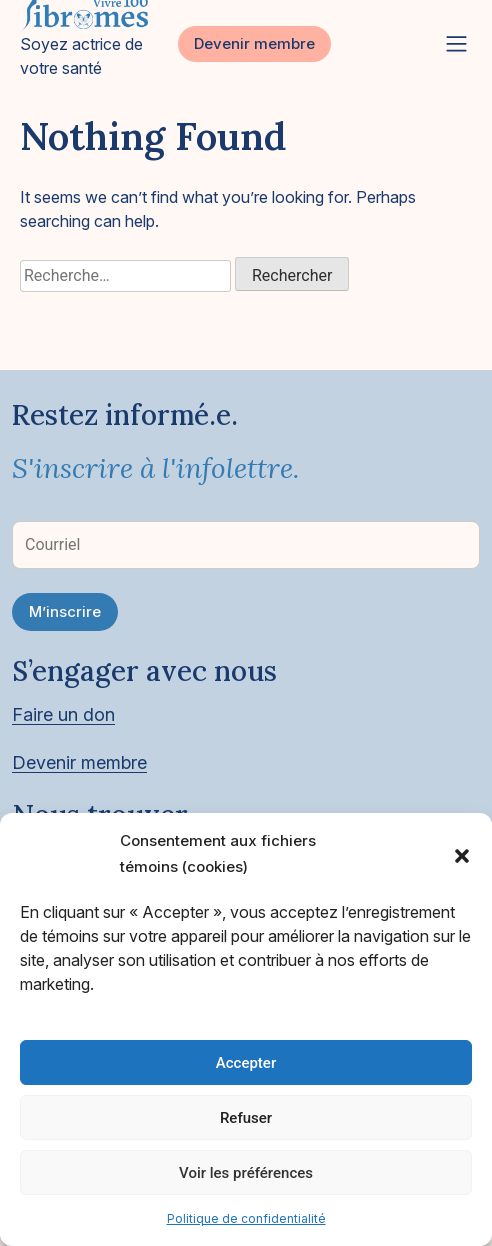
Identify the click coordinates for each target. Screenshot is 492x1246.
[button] (462, 854)
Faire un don (63, 714)
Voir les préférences (246, 1173)
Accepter (246, 1063)
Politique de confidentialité (246, 1218)
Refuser (246, 1118)
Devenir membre (254, 43)
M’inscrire (65, 611)
